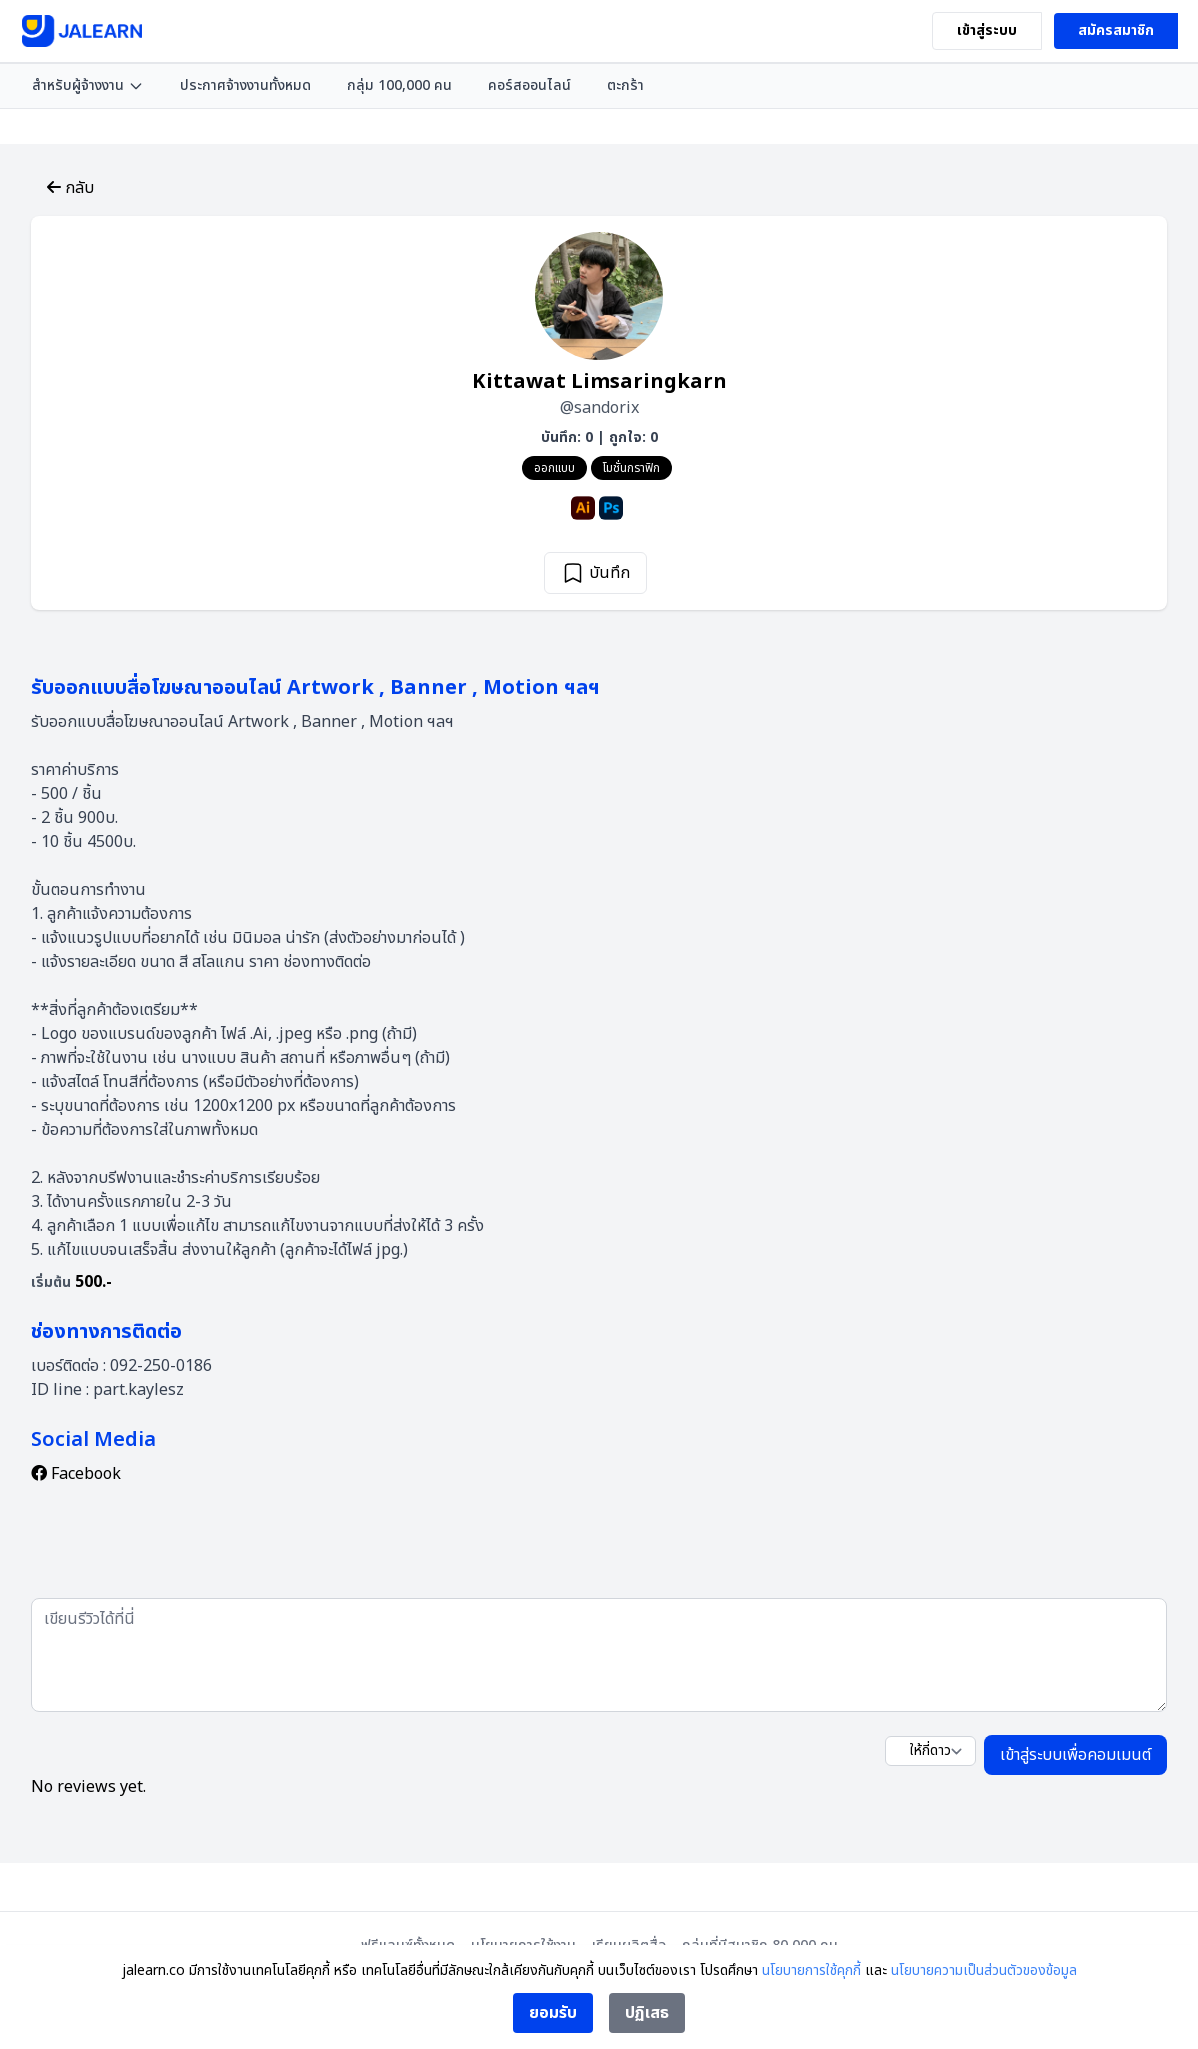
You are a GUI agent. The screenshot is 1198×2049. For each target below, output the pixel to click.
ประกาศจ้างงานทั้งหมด (245, 85)
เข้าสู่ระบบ (987, 30)
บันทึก (595, 573)
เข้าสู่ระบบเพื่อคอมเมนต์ (1075, 1755)
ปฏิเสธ (647, 2013)
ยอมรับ (553, 2013)
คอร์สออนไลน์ (529, 85)
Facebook (76, 1474)
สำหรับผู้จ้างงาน (88, 85)
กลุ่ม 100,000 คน (399, 85)
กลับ (70, 188)
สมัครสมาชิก (1116, 30)
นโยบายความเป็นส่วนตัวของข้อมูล (984, 1970)
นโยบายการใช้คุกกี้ (811, 1970)
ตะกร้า (625, 85)
